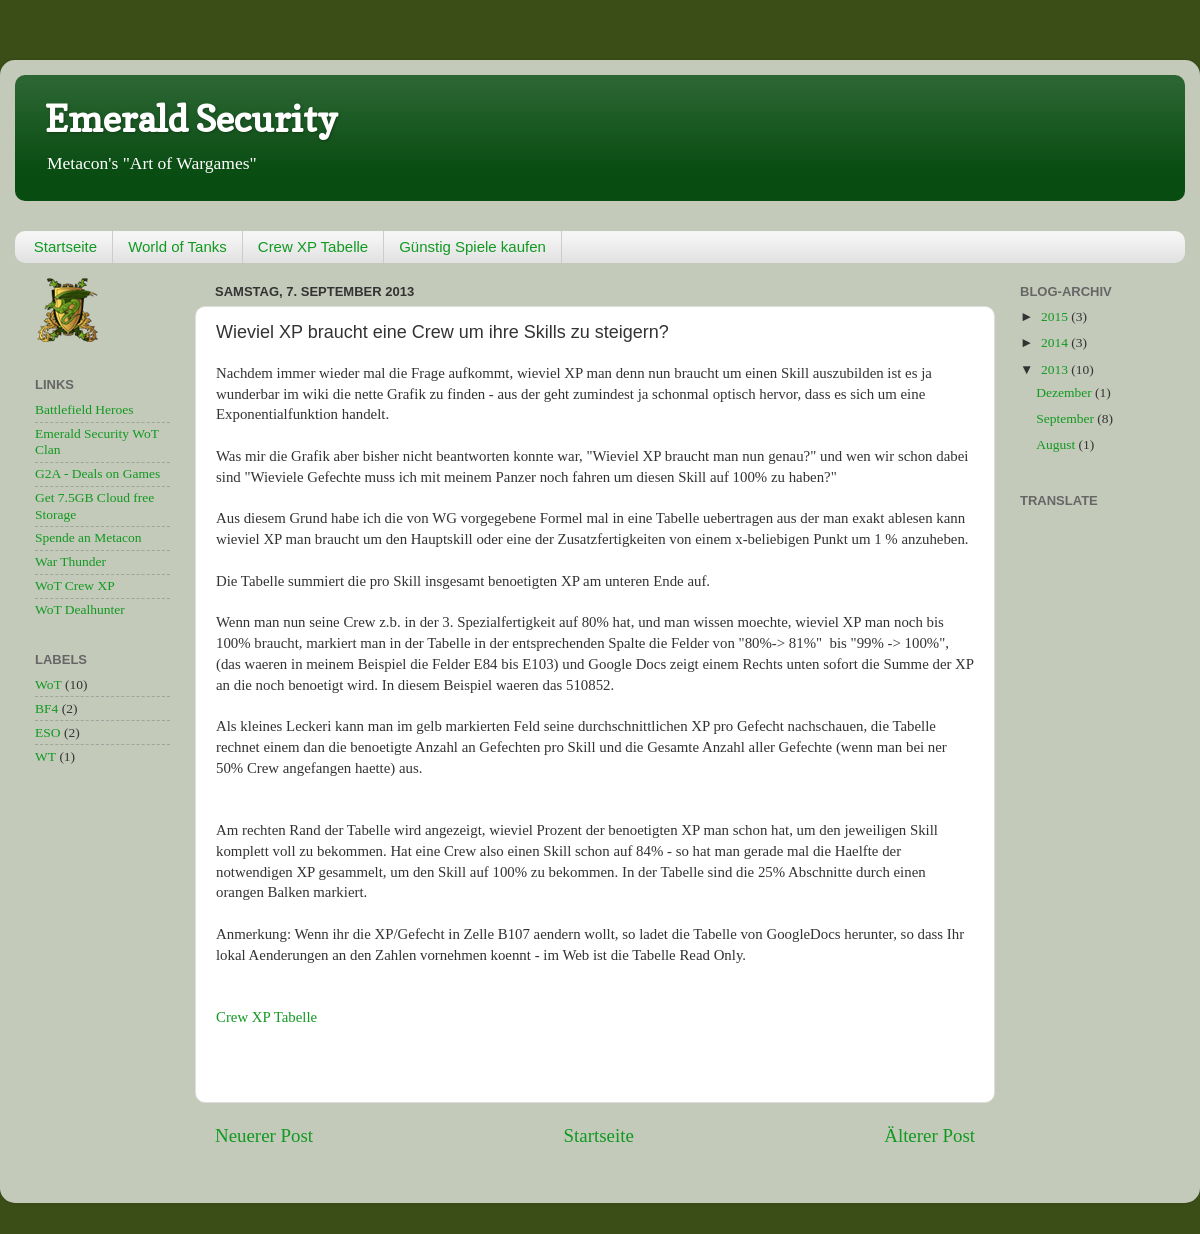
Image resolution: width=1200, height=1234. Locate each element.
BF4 (46, 708)
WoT (48, 684)
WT (45, 756)
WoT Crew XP (75, 585)
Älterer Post (929, 1135)
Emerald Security (191, 118)
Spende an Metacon (88, 537)
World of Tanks (177, 246)
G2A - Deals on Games (97, 473)
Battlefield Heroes (84, 409)
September (1066, 418)
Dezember (1065, 392)
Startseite (65, 246)
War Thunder (70, 561)
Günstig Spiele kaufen (472, 246)
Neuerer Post (264, 1135)
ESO (48, 732)
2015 (1056, 316)
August (1057, 444)
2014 (1056, 342)
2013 (1056, 369)
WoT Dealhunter (80, 609)
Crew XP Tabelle (313, 246)
